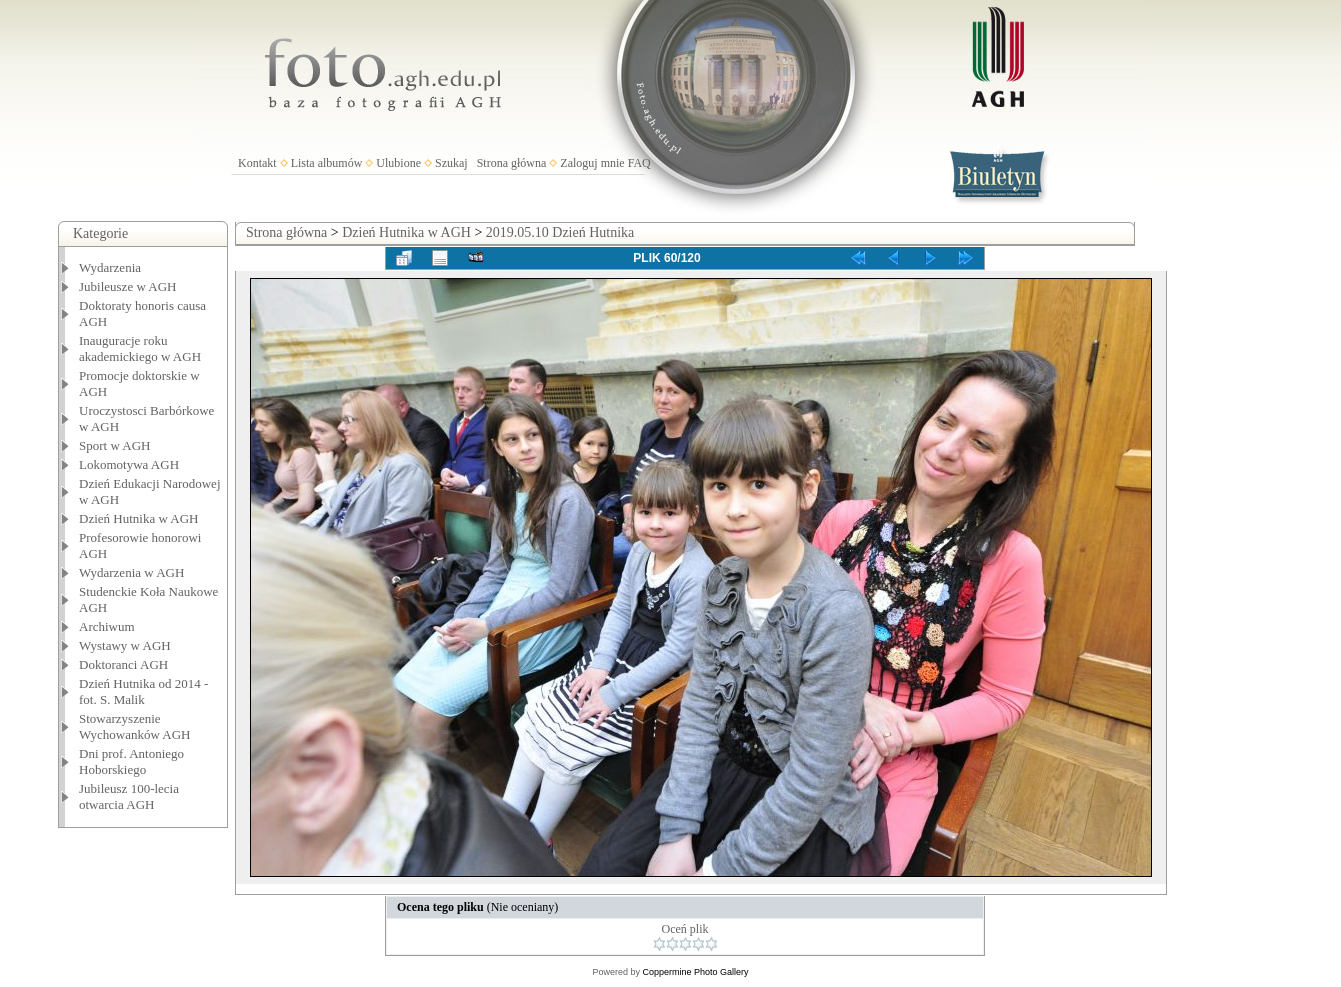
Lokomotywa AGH (129, 464)
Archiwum (107, 626)
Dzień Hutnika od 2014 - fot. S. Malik (143, 691)
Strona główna (512, 163)
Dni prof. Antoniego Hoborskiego (131, 761)
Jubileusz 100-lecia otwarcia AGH (129, 796)
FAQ (639, 163)
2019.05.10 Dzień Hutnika (560, 232)
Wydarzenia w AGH (131, 572)
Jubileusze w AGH (128, 286)
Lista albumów (327, 163)
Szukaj (451, 163)
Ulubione (398, 163)
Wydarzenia (110, 267)
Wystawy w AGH (125, 645)
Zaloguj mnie (592, 163)
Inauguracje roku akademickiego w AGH (140, 348)
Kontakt (257, 163)
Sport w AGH (115, 445)
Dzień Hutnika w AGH (139, 518)
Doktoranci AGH (123, 664)
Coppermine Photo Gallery (695, 972)
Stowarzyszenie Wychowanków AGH (135, 726)
